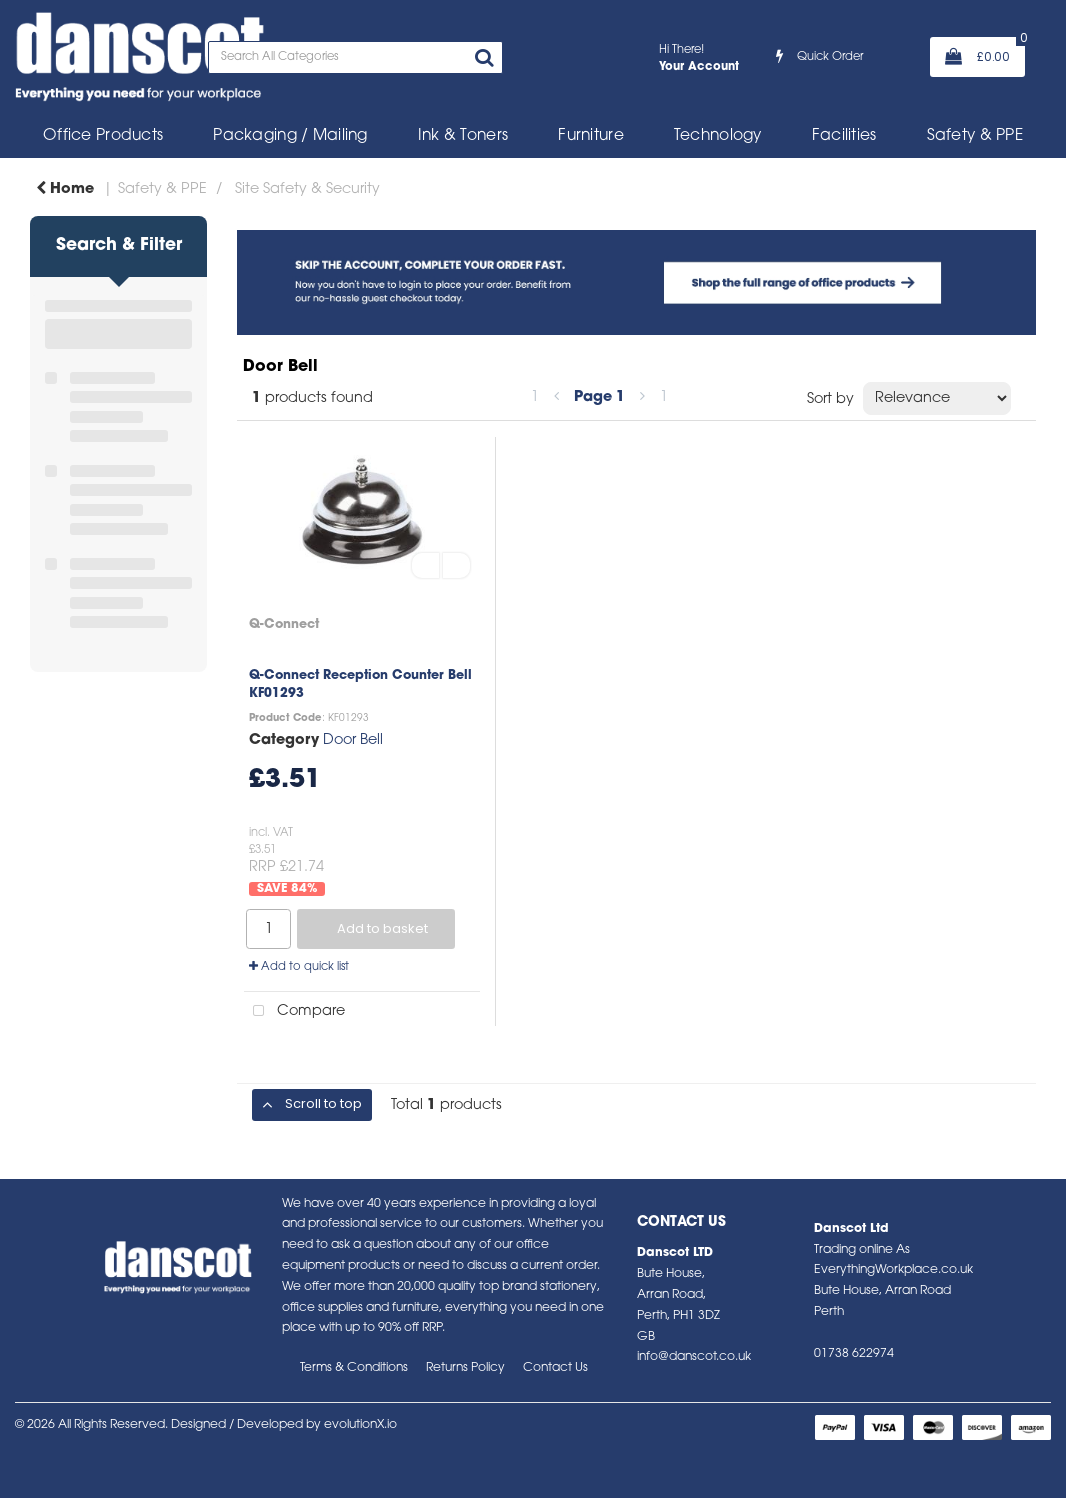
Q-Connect (284, 624)
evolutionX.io (360, 1425)
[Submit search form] (484, 60)
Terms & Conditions (354, 1368)
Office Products (103, 136)
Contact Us (555, 1368)
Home (65, 189)
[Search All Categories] (355, 57)
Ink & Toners (463, 136)
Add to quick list (299, 967)
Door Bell (353, 740)
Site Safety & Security (307, 189)
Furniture (591, 136)
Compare (294, 1011)
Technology (718, 136)
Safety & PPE (975, 136)
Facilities (844, 136)
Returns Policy (465, 1368)
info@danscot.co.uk (694, 1357)
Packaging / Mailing (290, 136)
